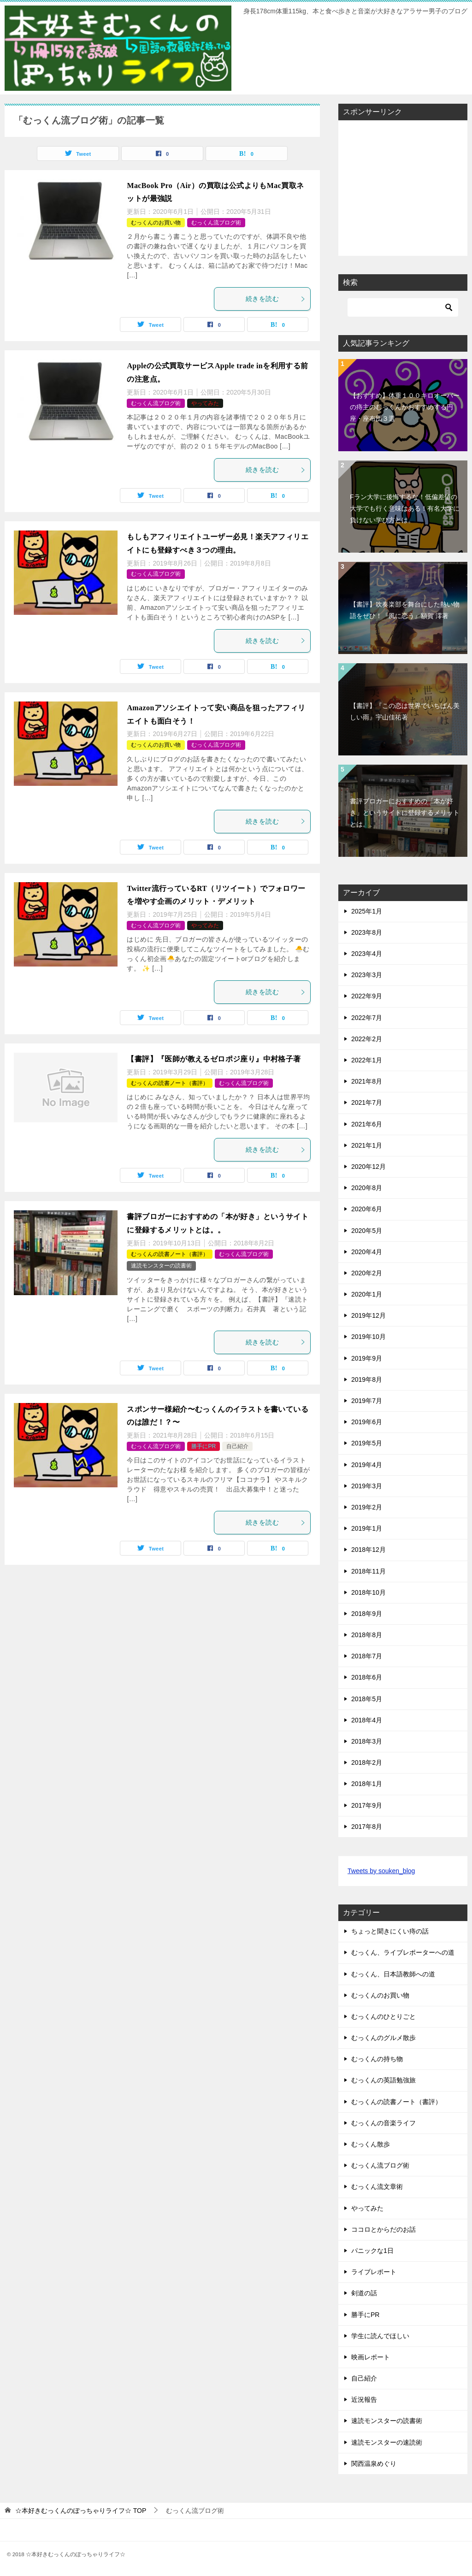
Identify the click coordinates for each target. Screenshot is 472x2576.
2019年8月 (366, 1379)
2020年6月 (366, 1209)
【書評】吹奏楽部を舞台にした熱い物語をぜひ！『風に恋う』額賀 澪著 (405, 610)
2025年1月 (366, 911)
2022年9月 (366, 996)
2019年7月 (366, 1400)
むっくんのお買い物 (156, 222)
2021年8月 (366, 1081)
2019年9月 (366, 1358)
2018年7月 (366, 1656)
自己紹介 (237, 1446)
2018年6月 (366, 1677)
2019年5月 (366, 1443)
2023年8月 (366, 932)
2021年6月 (366, 1124)
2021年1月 (366, 1145)
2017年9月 (366, 1805)
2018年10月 (368, 1592)
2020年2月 (366, 1273)
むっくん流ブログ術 (216, 222)
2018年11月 (368, 1571)
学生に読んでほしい (380, 2336)
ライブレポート (373, 2271)
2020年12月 (368, 1166)
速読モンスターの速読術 (386, 2442)
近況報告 (364, 2399)
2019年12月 (368, 1315)
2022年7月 (366, 1017)
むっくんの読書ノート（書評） (169, 1083)
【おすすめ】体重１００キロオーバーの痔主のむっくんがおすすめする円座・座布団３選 (405, 407)
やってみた (205, 403)
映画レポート (370, 2357)
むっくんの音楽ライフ (383, 2123)
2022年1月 (366, 1060)
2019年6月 (366, 1422)
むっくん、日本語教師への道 (393, 1974)
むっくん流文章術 (377, 2186)
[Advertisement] (410, 185)
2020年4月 (366, 1252)
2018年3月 (366, 1741)
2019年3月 (366, 1486)
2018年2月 (366, 1762)
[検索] (403, 307)
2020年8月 (366, 1187)
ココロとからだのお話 (383, 2229)
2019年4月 (366, 1464)
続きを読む (276, 298)
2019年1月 (366, 1528)
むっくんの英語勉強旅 (383, 2080)
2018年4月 (366, 1720)
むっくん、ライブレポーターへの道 (402, 1952)
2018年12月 (368, 1549)
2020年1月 (366, 1294)
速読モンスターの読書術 (161, 1265)
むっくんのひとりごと (383, 2016)
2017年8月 (366, 1826)
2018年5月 (366, 1699)
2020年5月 (366, 1230)
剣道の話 (364, 2293)
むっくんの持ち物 (377, 2059)
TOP (80, 2510)
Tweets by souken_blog (381, 1871)
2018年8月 (366, 1635)
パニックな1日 (372, 2250)
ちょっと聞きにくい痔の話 (390, 1931)
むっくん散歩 (370, 2144)
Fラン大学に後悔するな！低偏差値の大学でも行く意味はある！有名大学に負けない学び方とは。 (405, 508)
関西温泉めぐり (373, 2463)
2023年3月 (366, 975)
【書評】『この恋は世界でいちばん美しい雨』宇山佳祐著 (405, 711)
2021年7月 (366, 1102)
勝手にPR (203, 1446)
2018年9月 (366, 1613)
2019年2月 (366, 1507)
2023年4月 (366, 953)
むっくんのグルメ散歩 (383, 2037)
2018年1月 (366, 1783)
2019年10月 (368, 1336)
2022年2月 (366, 1039)
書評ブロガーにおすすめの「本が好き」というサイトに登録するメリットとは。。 (405, 812)
